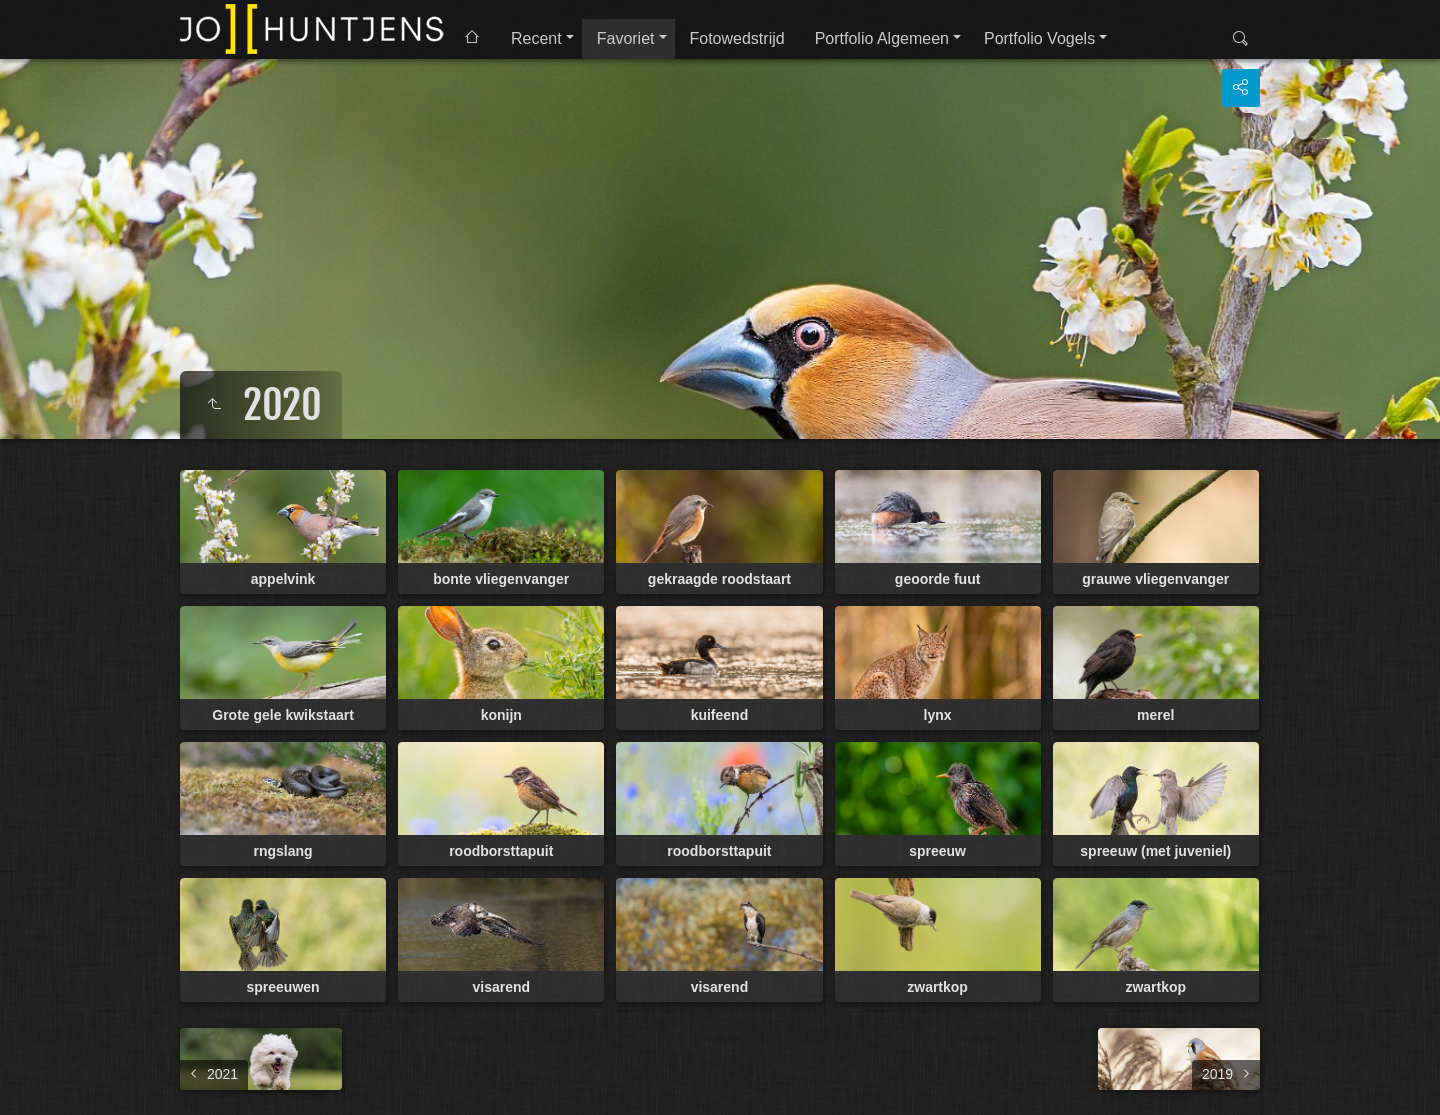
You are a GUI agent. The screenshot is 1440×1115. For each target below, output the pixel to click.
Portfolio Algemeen (882, 38)
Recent (536, 38)
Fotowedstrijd (737, 38)
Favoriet (626, 38)
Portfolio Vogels (1039, 38)
